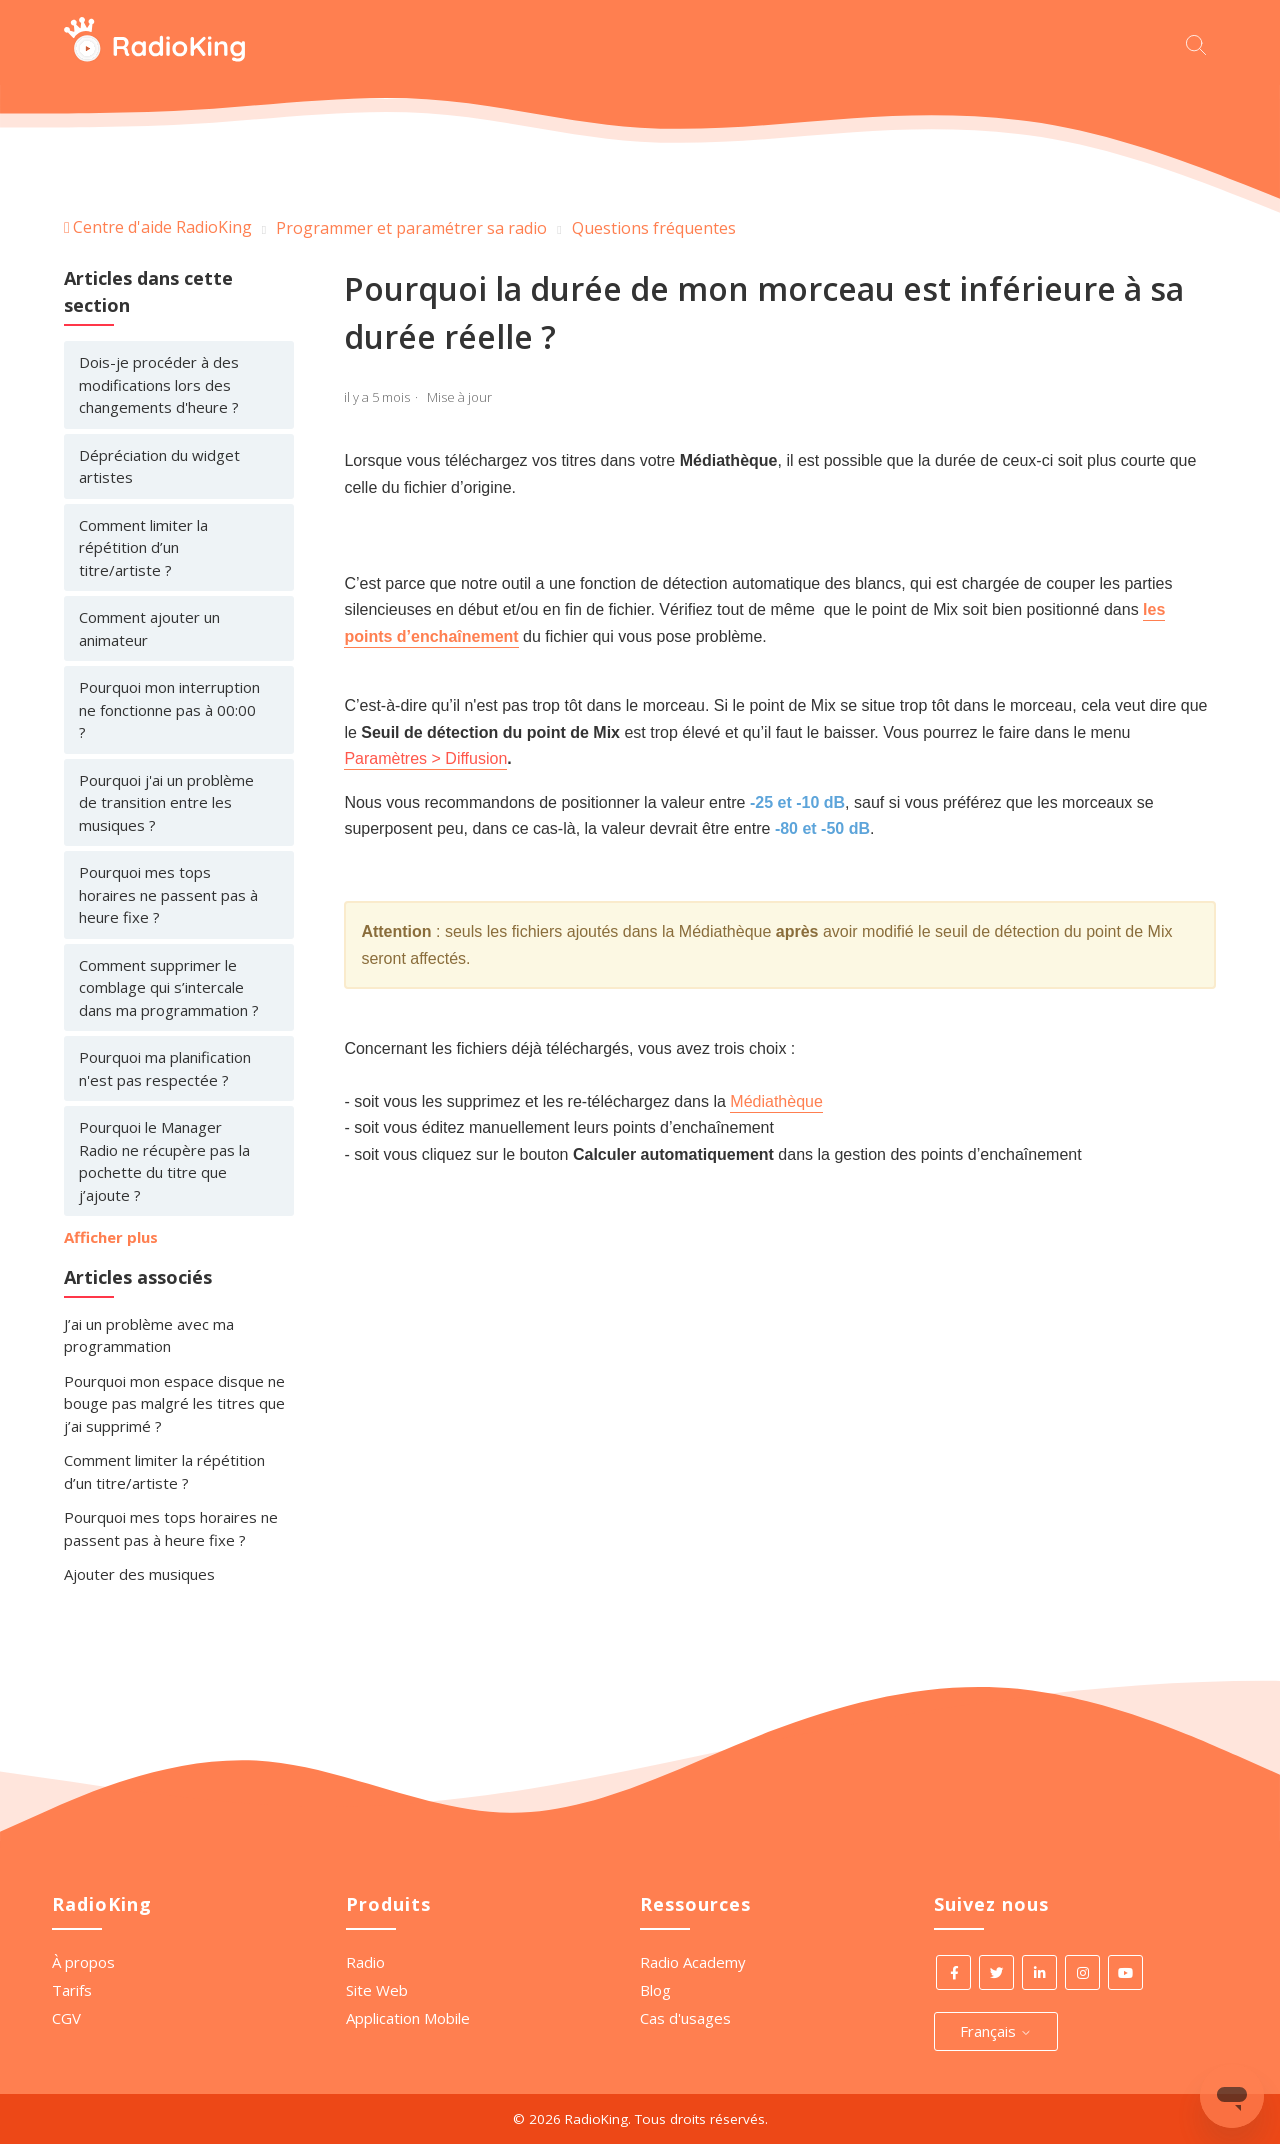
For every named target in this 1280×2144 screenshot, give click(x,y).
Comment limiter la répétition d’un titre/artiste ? (143, 547)
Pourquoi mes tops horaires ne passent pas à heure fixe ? (168, 894)
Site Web (377, 1990)
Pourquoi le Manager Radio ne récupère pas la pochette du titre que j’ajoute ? (164, 1161)
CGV (66, 2018)
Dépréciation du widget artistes (159, 466)
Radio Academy (693, 1962)
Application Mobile (408, 2018)
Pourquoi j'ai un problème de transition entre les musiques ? (166, 802)
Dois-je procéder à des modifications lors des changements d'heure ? (159, 384)
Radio (365, 1962)
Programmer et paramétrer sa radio (411, 228)
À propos (83, 1962)
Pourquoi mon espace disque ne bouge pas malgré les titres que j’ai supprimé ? (174, 1403)
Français (996, 2031)
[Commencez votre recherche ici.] (1201, 42)
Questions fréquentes (654, 228)
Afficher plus (111, 1237)
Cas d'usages (685, 2018)
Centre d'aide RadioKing (162, 227)
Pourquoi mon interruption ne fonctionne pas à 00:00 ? (169, 709)
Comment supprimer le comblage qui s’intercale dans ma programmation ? (169, 987)
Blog (655, 1990)
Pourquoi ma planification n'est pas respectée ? (165, 1068)
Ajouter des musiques (139, 1574)
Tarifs (72, 1990)
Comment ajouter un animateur (149, 628)
